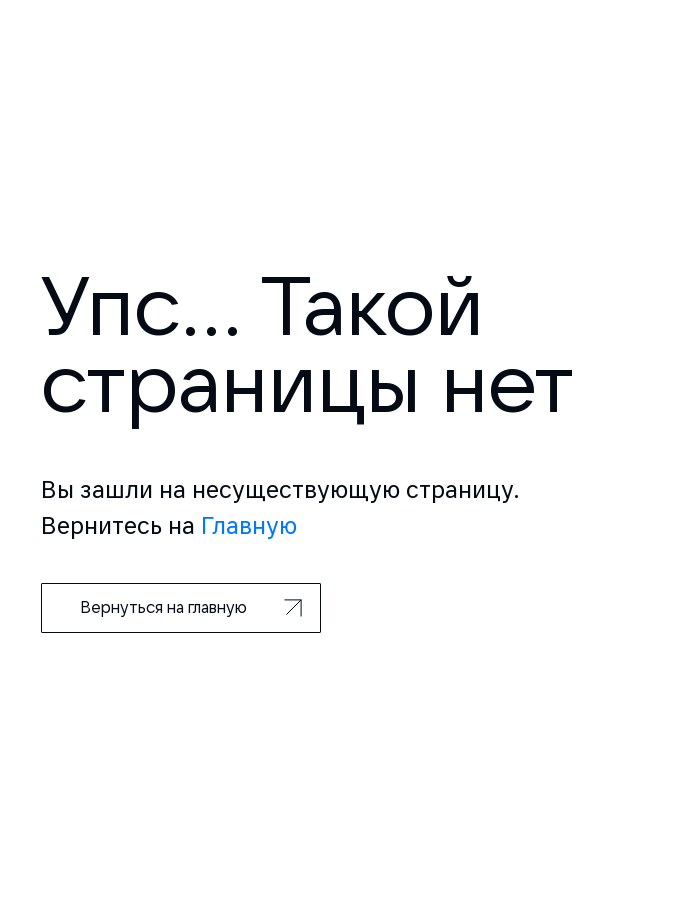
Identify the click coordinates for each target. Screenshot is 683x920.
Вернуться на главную (191, 607)
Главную (249, 525)
